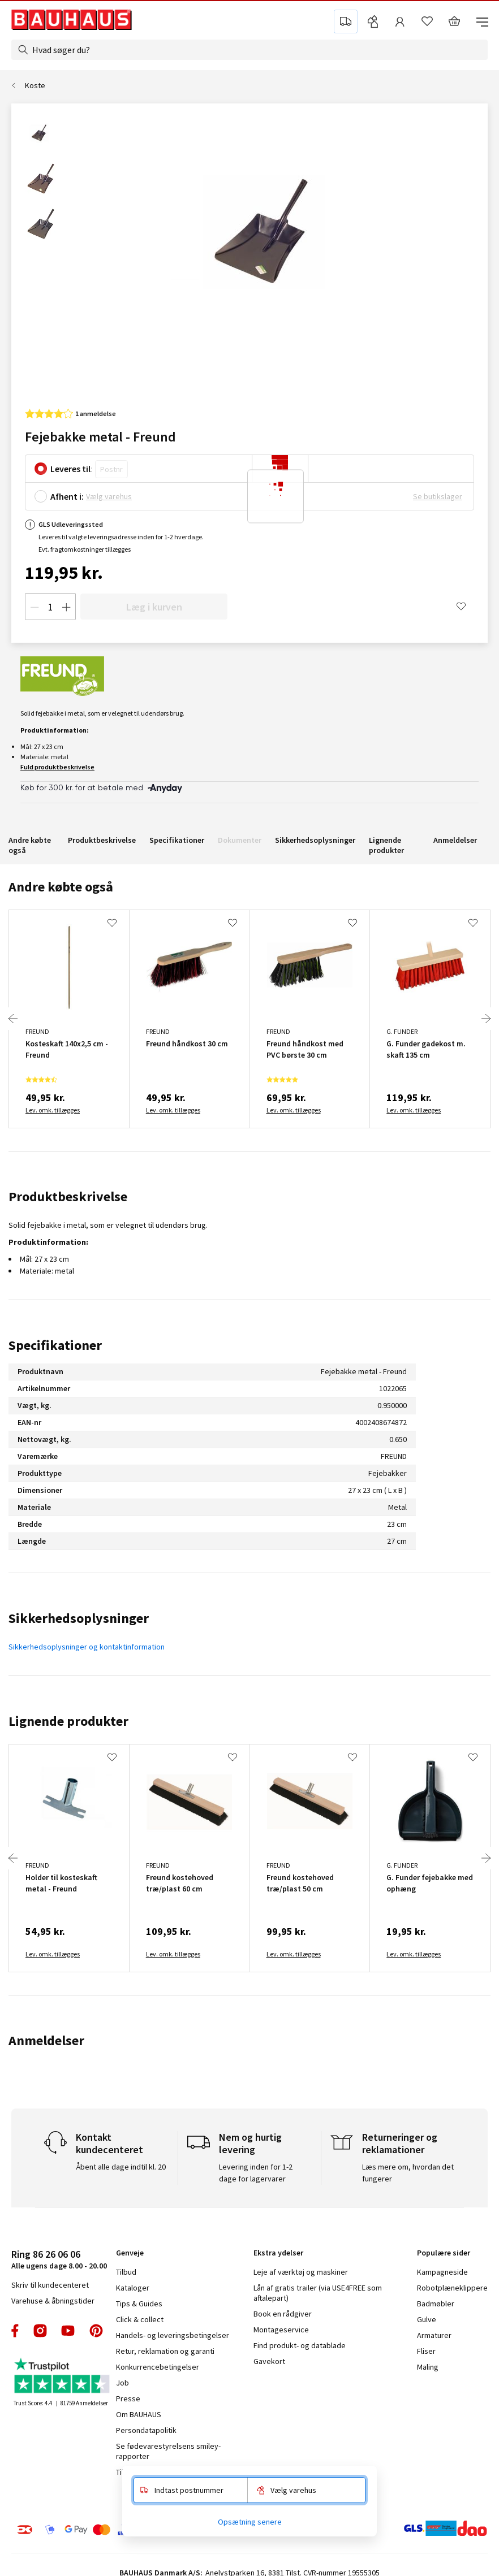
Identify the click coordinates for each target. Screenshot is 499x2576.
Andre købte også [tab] (60, 886)
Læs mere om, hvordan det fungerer (408, 2173)
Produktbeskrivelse (102, 840)
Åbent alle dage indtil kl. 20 (121, 2167)
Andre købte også (29, 845)
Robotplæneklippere (452, 2288)
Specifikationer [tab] (55, 1345)
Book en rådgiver (282, 2314)
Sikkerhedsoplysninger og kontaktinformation (86, 1647)
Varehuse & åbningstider (52, 2301)
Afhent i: (67, 496)
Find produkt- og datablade (299, 2345)
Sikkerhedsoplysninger (315, 840)
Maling (427, 2367)
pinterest (96, 2331)
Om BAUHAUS (138, 2414)
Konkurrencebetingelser (157, 2367)
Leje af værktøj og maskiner (300, 2272)
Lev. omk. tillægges (52, 1110)
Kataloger (132, 2288)
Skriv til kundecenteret (50, 2285)
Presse (128, 2398)
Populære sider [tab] (443, 2253)
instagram (40, 2331)
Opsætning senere (250, 2522)
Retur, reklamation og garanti (165, 2351)
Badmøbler (435, 2303)
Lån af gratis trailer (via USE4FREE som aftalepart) (317, 2293)
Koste (35, 85)
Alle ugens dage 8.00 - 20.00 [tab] (59, 2259)
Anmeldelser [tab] (46, 2040)
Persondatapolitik (146, 2430)
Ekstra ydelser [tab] (278, 2253)
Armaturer (434, 2335)
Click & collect (140, 2319)
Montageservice (281, 2329)
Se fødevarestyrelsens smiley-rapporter (168, 2451)
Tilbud (126, 2272)
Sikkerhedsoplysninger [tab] (78, 1618)
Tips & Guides (139, 2303)
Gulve (426, 2319)
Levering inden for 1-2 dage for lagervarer (255, 2173)
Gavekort (269, 2361)
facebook (15, 2331)
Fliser (426, 2351)
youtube (68, 2331)
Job (122, 2383)
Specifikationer (176, 840)
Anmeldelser (455, 840)
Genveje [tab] (130, 2253)
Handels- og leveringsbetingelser (172, 2335)
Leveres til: (71, 468)
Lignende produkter (386, 845)
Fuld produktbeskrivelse (57, 767)
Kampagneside (442, 2272)
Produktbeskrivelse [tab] (67, 1196)
